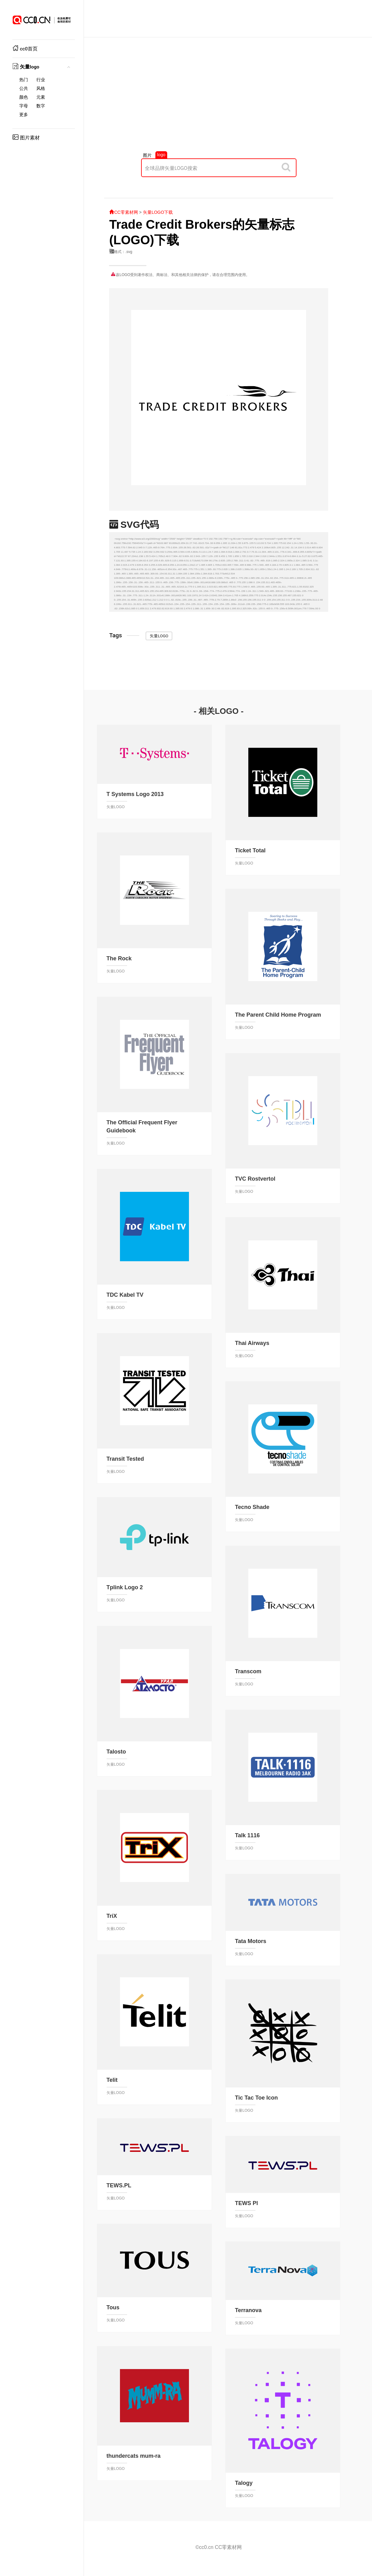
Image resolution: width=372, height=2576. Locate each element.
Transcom (248, 1671)
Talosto (116, 1752)
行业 (40, 80)
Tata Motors (250, 1941)
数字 (40, 106)
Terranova (248, 2310)
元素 (40, 97)
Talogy (244, 2483)
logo (161, 154)
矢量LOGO (159, 636)
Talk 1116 (247, 1835)
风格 (40, 88)
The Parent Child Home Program (278, 1015)
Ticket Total (250, 850)
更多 (23, 114)
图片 (147, 155)
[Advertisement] (218, 97)
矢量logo (25, 67)
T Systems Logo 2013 (135, 794)
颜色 (23, 97)
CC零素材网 (123, 212)
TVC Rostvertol (255, 1179)
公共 (23, 88)
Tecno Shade (252, 1507)
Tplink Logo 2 (125, 1587)
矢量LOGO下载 (158, 212)
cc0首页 (25, 49)
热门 (23, 80)
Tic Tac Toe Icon (256, 2098)
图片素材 (26, 138)
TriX (112, 1916)
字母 (23, 106)
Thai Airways (252, 1343)
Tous (113, 2307)
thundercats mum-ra (134, 2456)
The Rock (119, 958)
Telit (112, 2080)
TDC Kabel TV (125, 1295)
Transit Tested (125, 1459)
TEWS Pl (246, 2203)
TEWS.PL (119, 2185)
